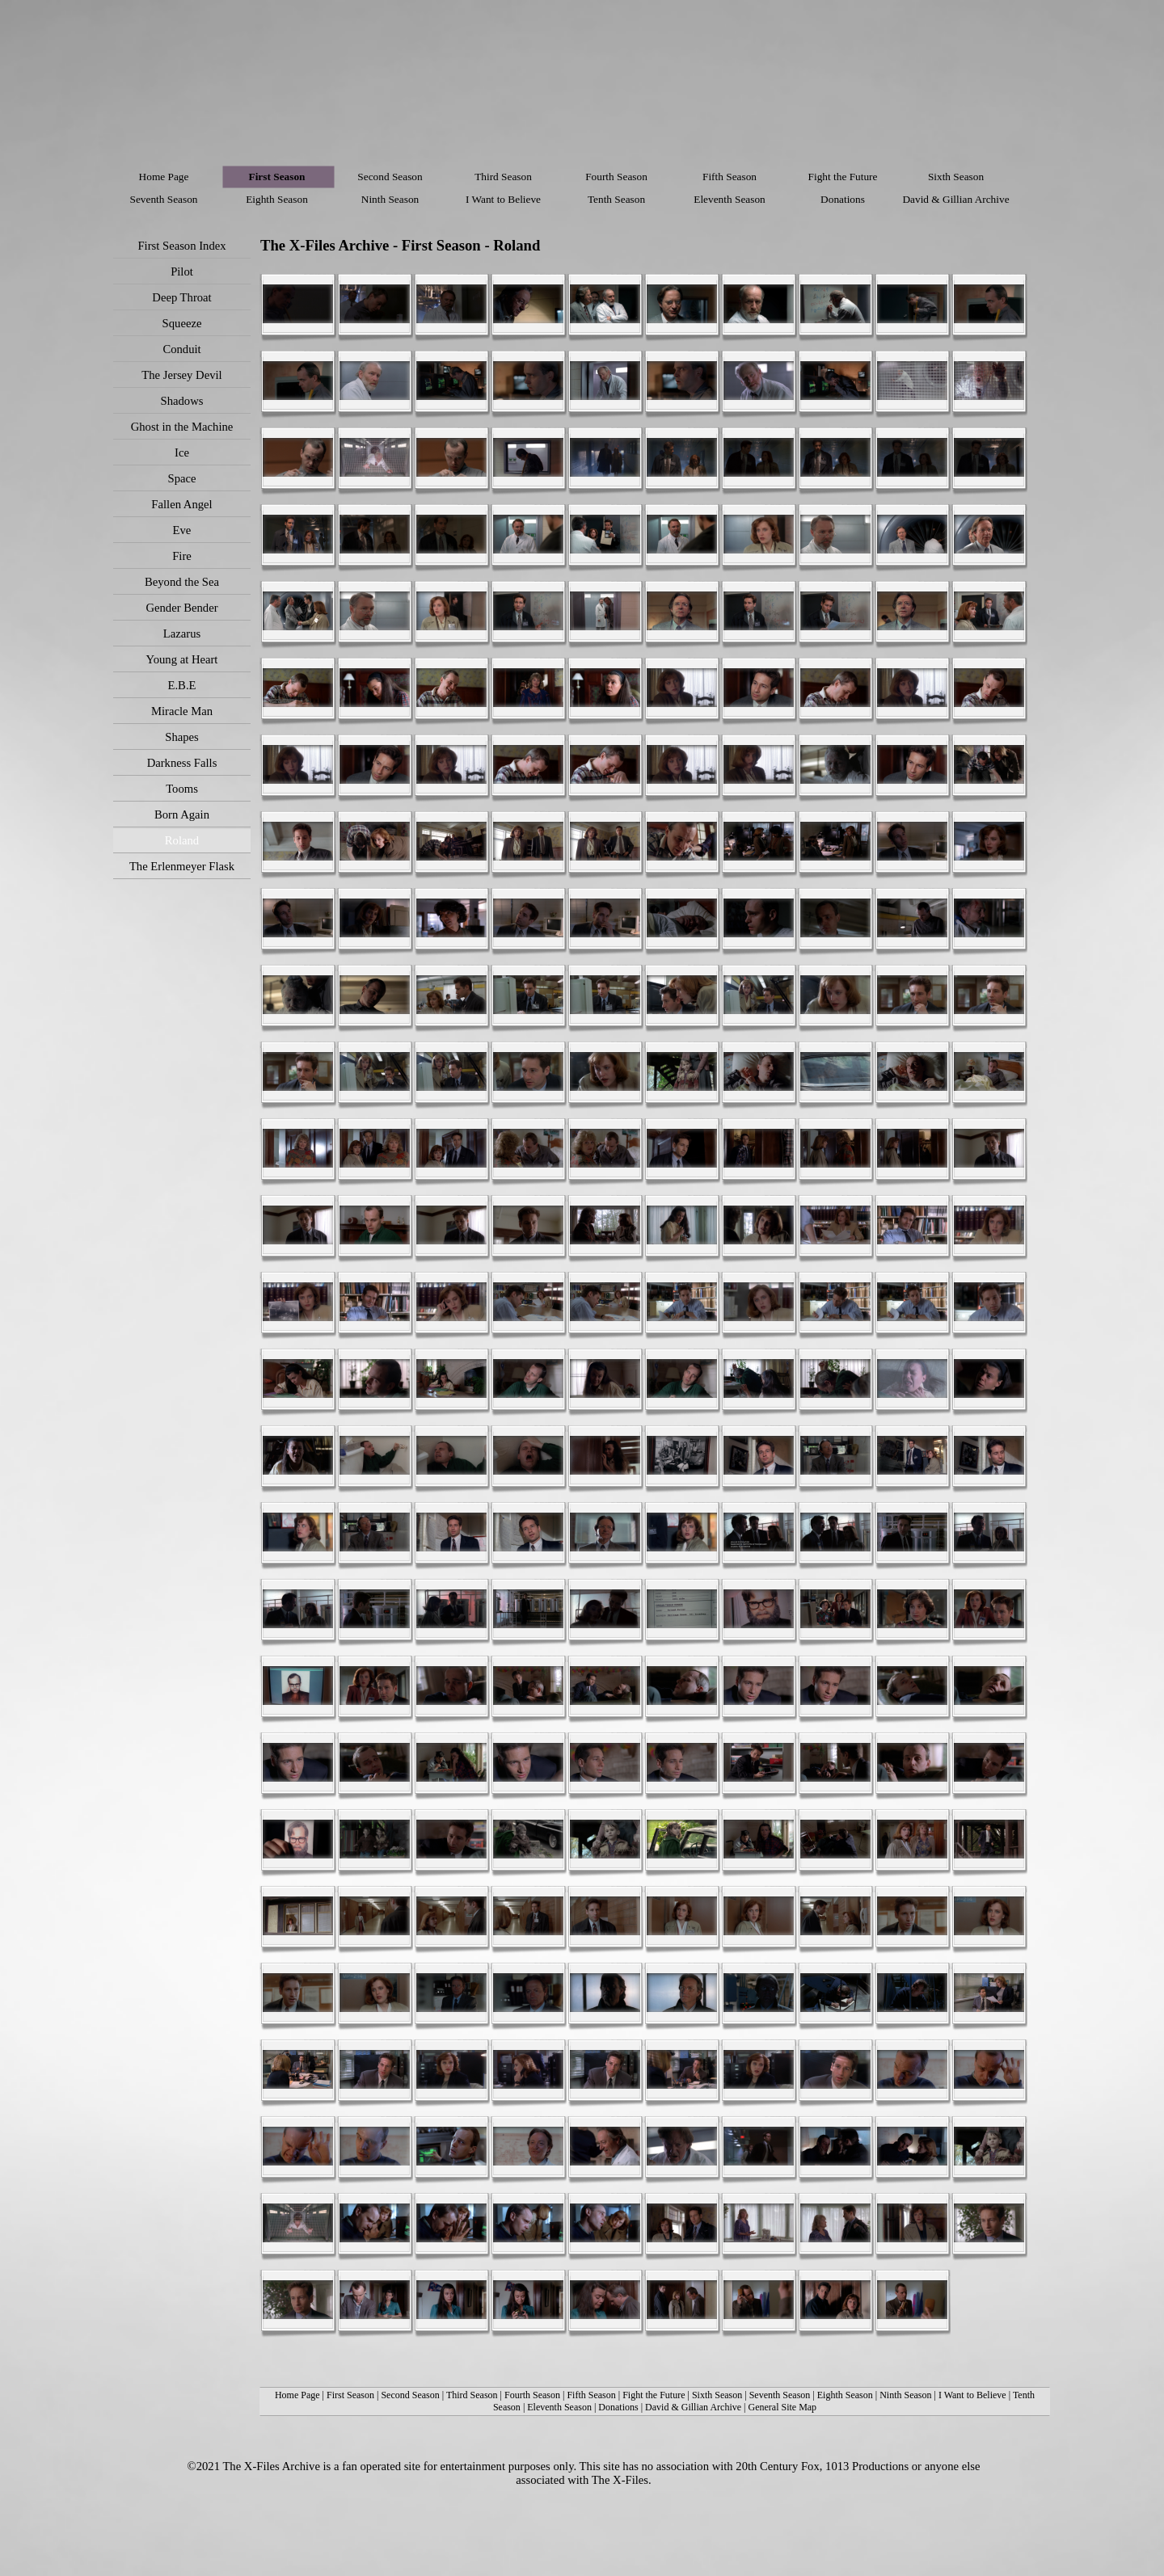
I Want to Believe (972, 2395)
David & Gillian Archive (693, 2407)
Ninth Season (905, 2395)
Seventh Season (780, 2395)
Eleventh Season (559, 2407)
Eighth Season (845, 2395)
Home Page (297, 2395)
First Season (350, 2395)
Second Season (410, 2395)
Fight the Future (654, 2395)
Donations (618, 2407)
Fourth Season (532, 2395)
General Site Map (782, 2407)
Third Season (472, 2395)
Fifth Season (591, 2395)
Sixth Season (717, 2395)
